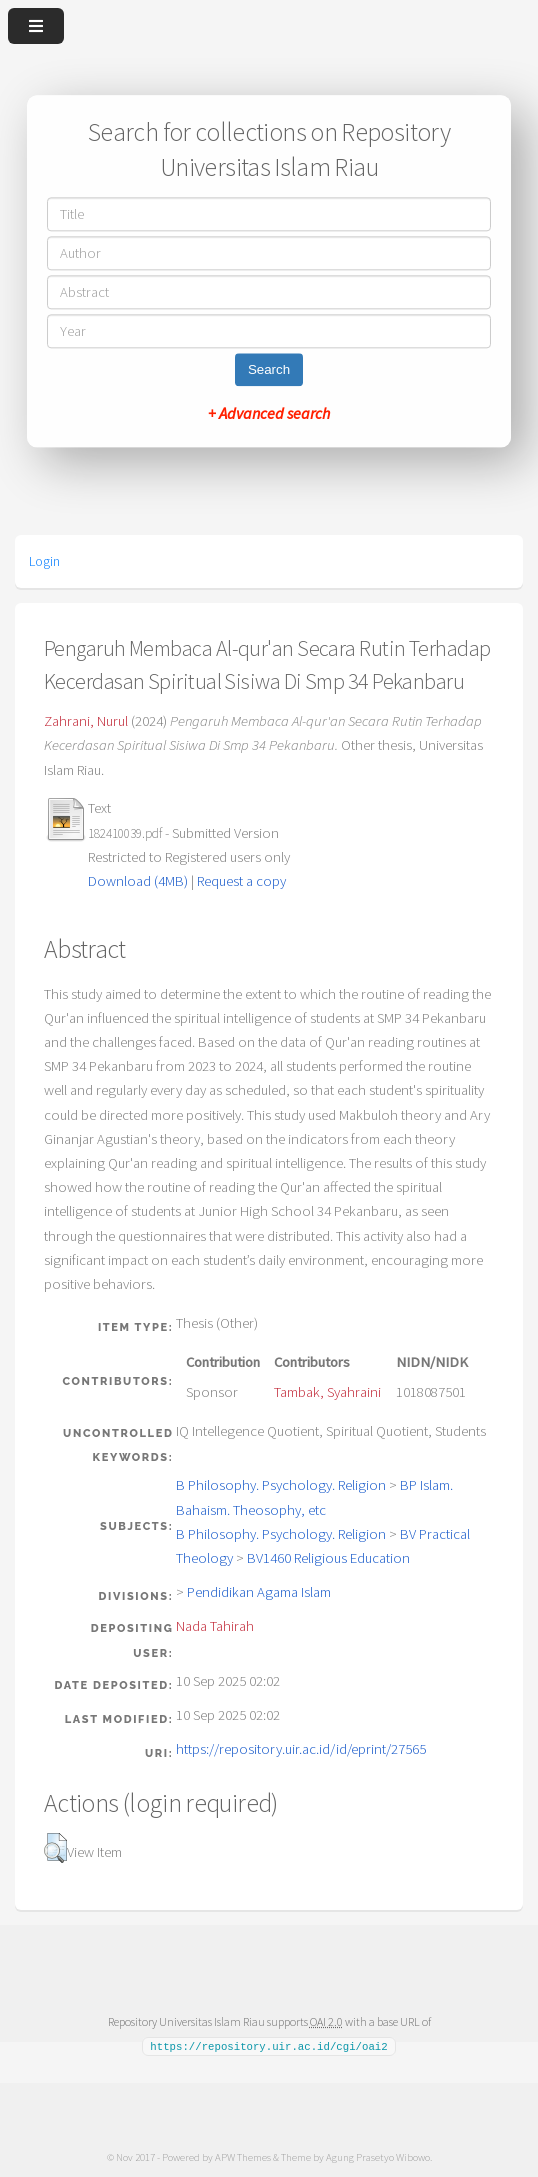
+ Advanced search (269, 414)
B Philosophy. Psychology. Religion (281, 1485)
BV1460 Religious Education (328, 1558)
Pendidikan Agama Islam (259, 1592)
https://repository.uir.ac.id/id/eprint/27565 (301, 1749)
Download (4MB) (138, 881)
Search (269, 370)
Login (44, 561)
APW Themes (243, 2156)
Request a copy (241, 881)
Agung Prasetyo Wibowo (378, 2156)
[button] (55, 1848)
